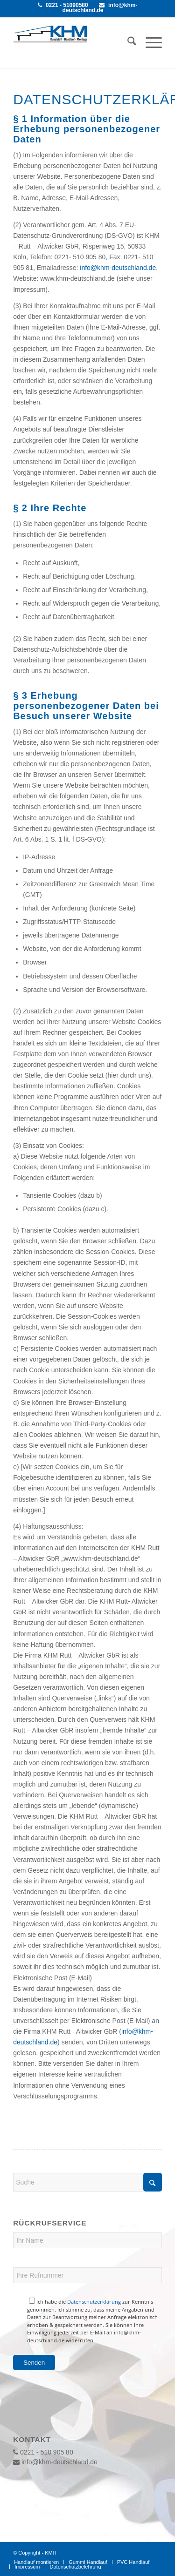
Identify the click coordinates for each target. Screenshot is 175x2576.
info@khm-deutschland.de (99, 7)
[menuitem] (127, 43)
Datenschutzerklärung (94, 2301)
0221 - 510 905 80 (43, 2452)
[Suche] (127, 43)
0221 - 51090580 (63, 5)
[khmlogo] (50, 34)
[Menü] (149, 43)
